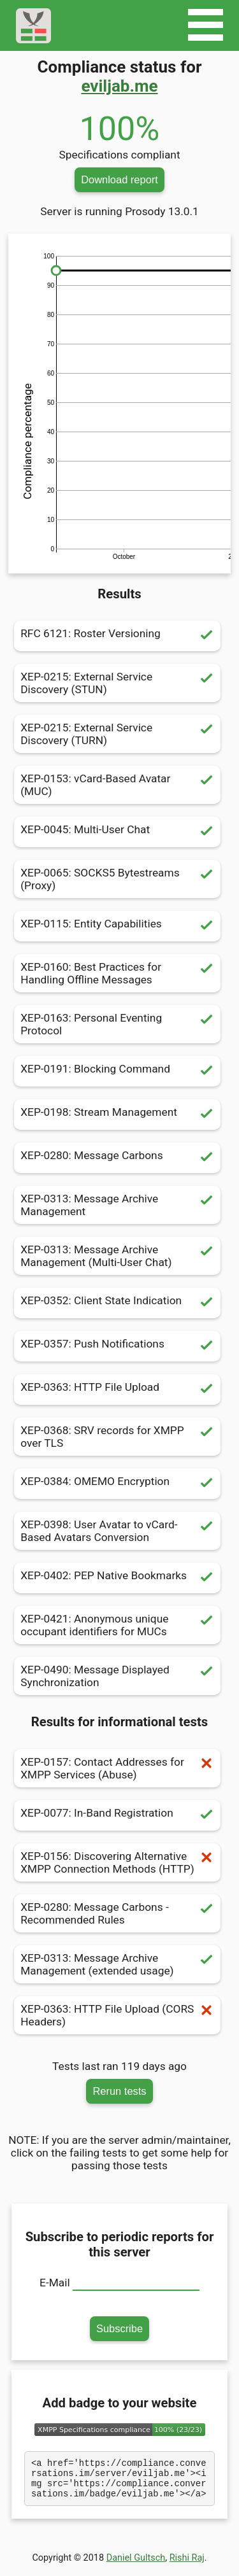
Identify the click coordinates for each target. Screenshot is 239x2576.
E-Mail (55, 2282)
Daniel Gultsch (136, 2565)
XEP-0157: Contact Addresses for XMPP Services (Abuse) (117, 1768)
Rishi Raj (187, 2565)
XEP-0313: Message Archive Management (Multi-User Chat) (117, 1256)
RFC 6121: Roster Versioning (117, 636)
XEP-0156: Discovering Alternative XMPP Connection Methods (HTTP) (117, 1862)
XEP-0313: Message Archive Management (117, 1205)
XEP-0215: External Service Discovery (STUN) (117, 683)
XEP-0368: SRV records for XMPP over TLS (117, 1436)
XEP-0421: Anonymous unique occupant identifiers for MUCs (117, 1625)
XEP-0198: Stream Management (117, 1114)
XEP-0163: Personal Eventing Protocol (117, 1024)
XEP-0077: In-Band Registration (117, 1815)
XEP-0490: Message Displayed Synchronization (117, 1676)
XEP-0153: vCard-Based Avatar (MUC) (117, 785)
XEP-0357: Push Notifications (117, 1346)
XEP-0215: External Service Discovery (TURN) (117, 734)
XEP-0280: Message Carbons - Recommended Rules (117, 1913)
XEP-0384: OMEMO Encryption (117, 1484)
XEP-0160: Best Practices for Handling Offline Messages (117, 973)
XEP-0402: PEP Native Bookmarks (117, 1578)
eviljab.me (119, 85)
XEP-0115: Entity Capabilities (117, 926)
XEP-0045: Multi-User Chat (117, 832)
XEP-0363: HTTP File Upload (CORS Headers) (117, 2015)
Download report (119, 179)
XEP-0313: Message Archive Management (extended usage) (117, 1964)
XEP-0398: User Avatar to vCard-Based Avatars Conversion (117, 1531)
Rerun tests (119, 2091)
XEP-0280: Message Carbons (117, 1158)
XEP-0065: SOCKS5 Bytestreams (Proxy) (117, 879)
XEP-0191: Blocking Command (117, 1071)
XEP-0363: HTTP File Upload (117, 1389)
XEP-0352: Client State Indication (117, 1303)
